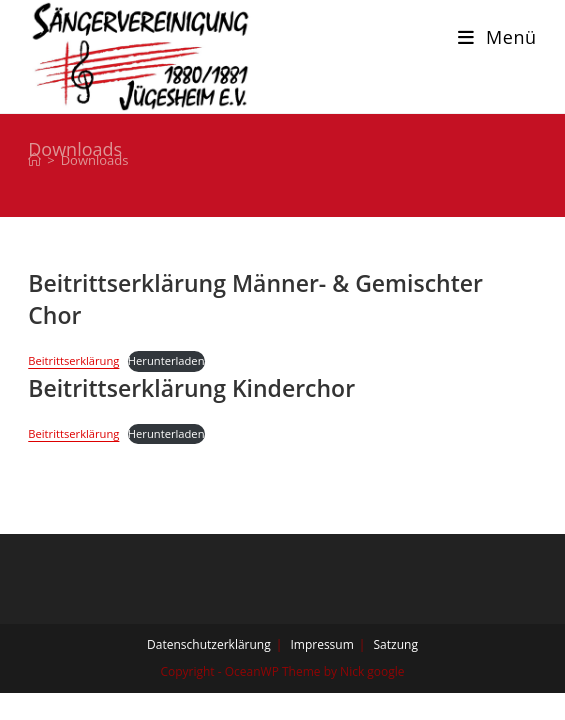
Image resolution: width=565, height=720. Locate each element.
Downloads (95, 160)
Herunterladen (166, 360)
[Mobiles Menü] (497, 37)
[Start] (34, 160)
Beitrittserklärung (73, 360)
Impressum (321, 644)
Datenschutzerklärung (209, 644)
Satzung (396, 644)
